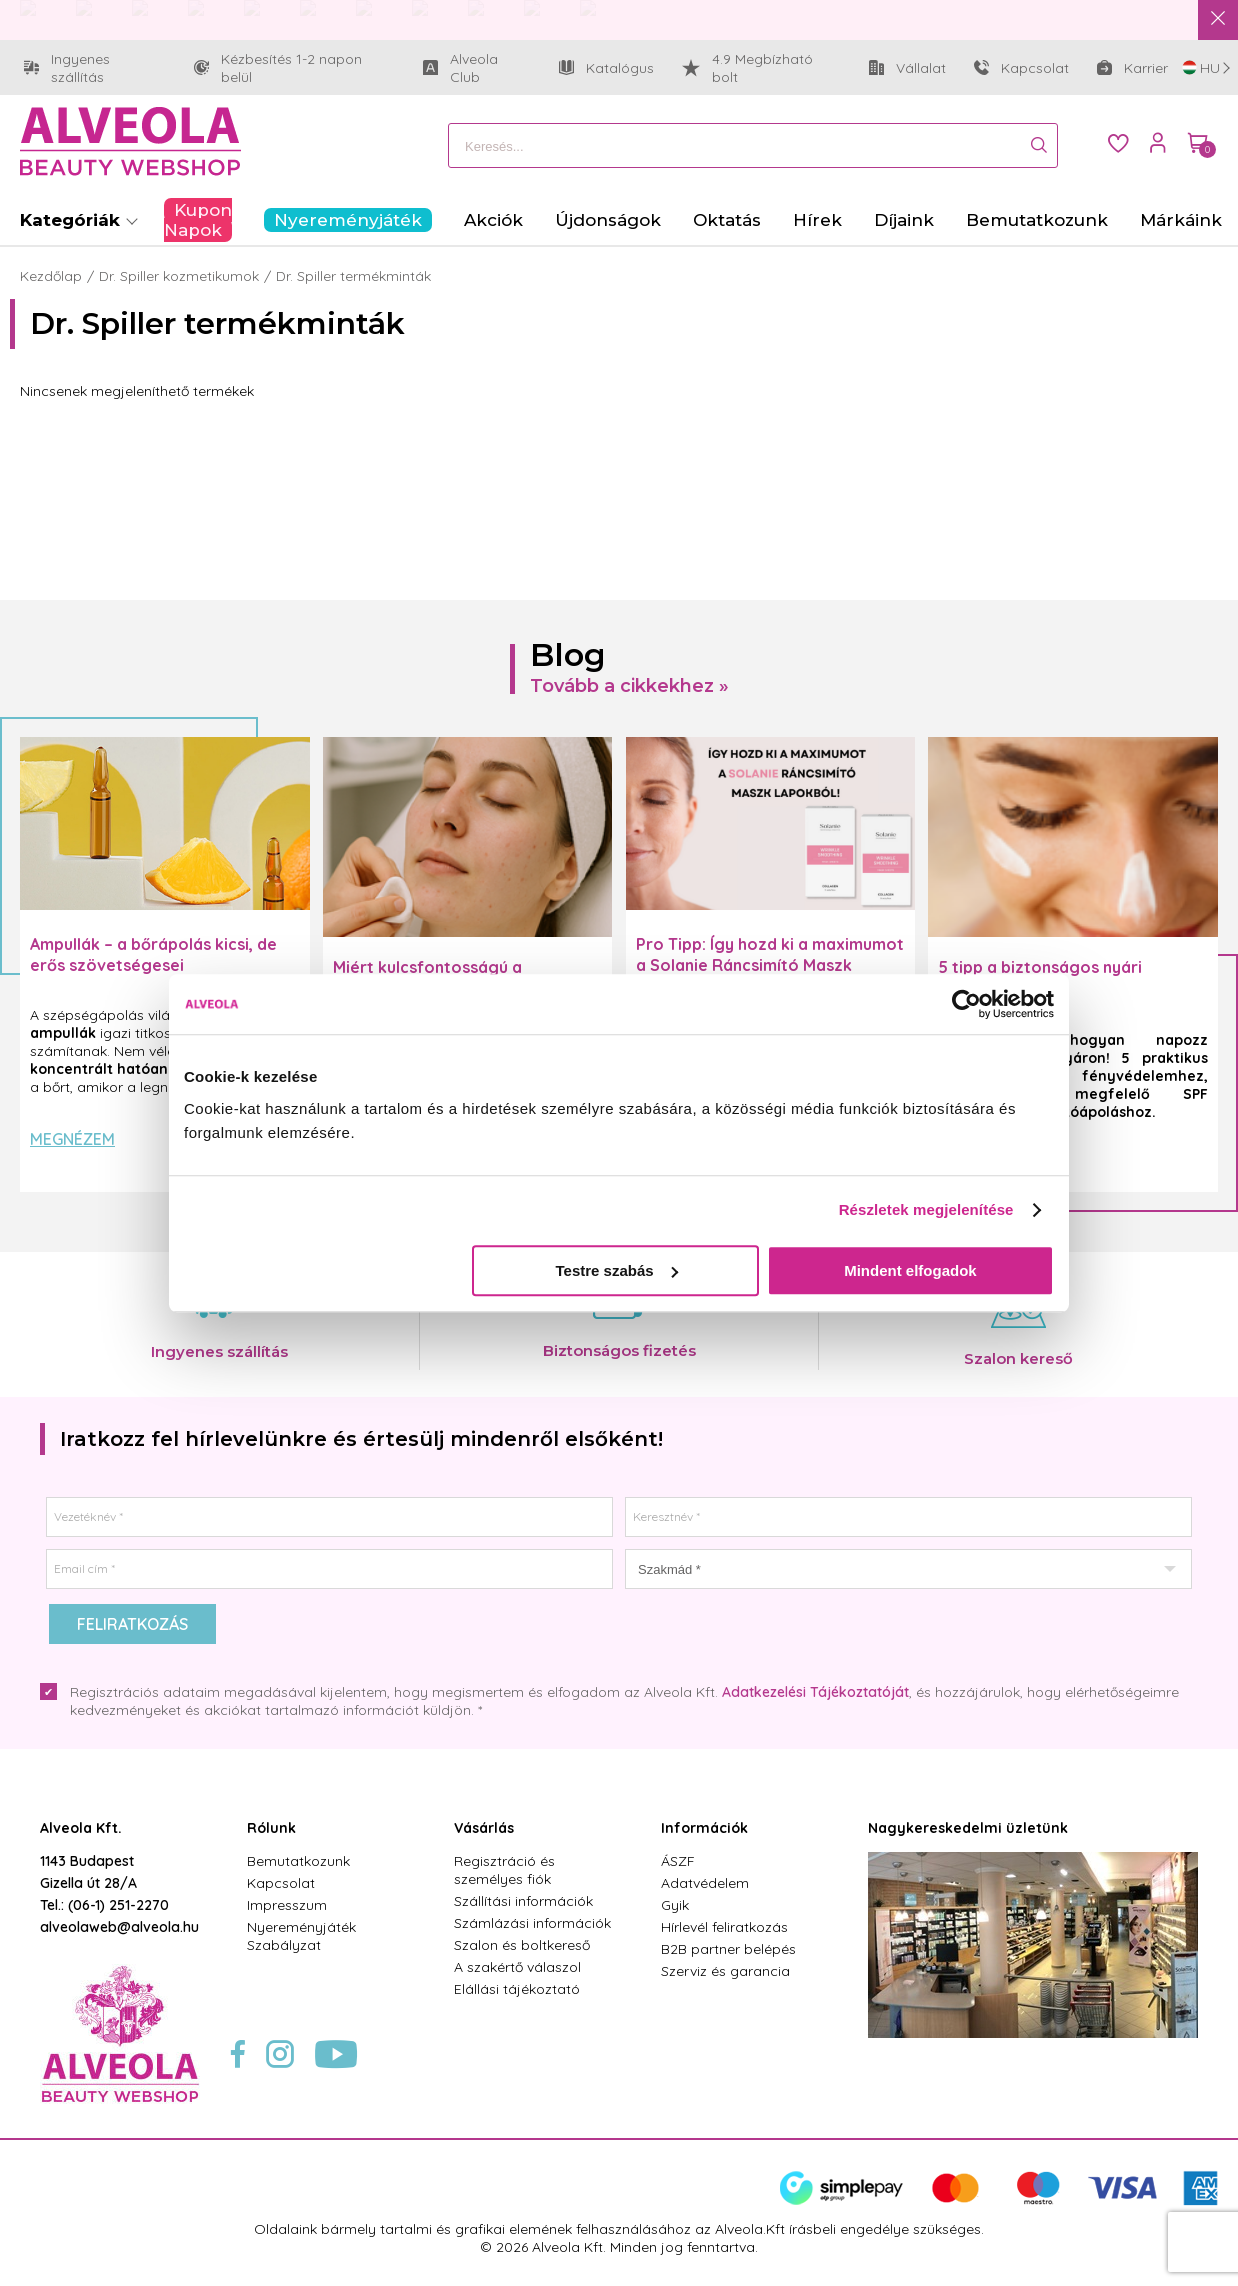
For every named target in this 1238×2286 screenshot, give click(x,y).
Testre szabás (617, 1270)
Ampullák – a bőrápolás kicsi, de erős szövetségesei (153, 954)
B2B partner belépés (728, 1949)
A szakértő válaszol (517, 1967)
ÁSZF (678, 1861)
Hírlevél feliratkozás (724, 1927)
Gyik (675, 1905)
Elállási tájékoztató (517, 1989)
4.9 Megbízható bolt (747, 68)
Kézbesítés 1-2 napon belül (294, 68)
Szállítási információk (523, 1901)
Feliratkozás (132, 1624)
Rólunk (271, 1828)
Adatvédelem (705, 1883)
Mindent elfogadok (910, 1270)
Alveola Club (477, 68)
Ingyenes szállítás (95, 68)
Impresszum (287, 1905)
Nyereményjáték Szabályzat (301, 1936)
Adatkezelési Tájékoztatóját (815, 1692)
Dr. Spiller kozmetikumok (179, 276)
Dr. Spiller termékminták (353, 276)
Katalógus (606, 68)
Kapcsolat (1021, 68)
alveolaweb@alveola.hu (119, 1927)
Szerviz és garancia (725, 1971)
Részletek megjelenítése (926, 1209)
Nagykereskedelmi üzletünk (968, 1828)
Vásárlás (484, 1828)
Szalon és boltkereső (522, 1945)
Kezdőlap (51, 276)
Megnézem (72, 1139)
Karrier (1132, 68)
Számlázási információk (532, 1923)
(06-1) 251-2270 (118, 1905)
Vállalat (907, 72)
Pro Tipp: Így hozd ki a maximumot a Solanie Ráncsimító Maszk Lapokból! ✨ (770, 965)
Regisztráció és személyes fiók (504, 1870)
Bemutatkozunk (298, 1861)
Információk (704, 1828)
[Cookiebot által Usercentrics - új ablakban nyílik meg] (966, 1004)
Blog (568, 654)
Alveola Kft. (81, 1828)
